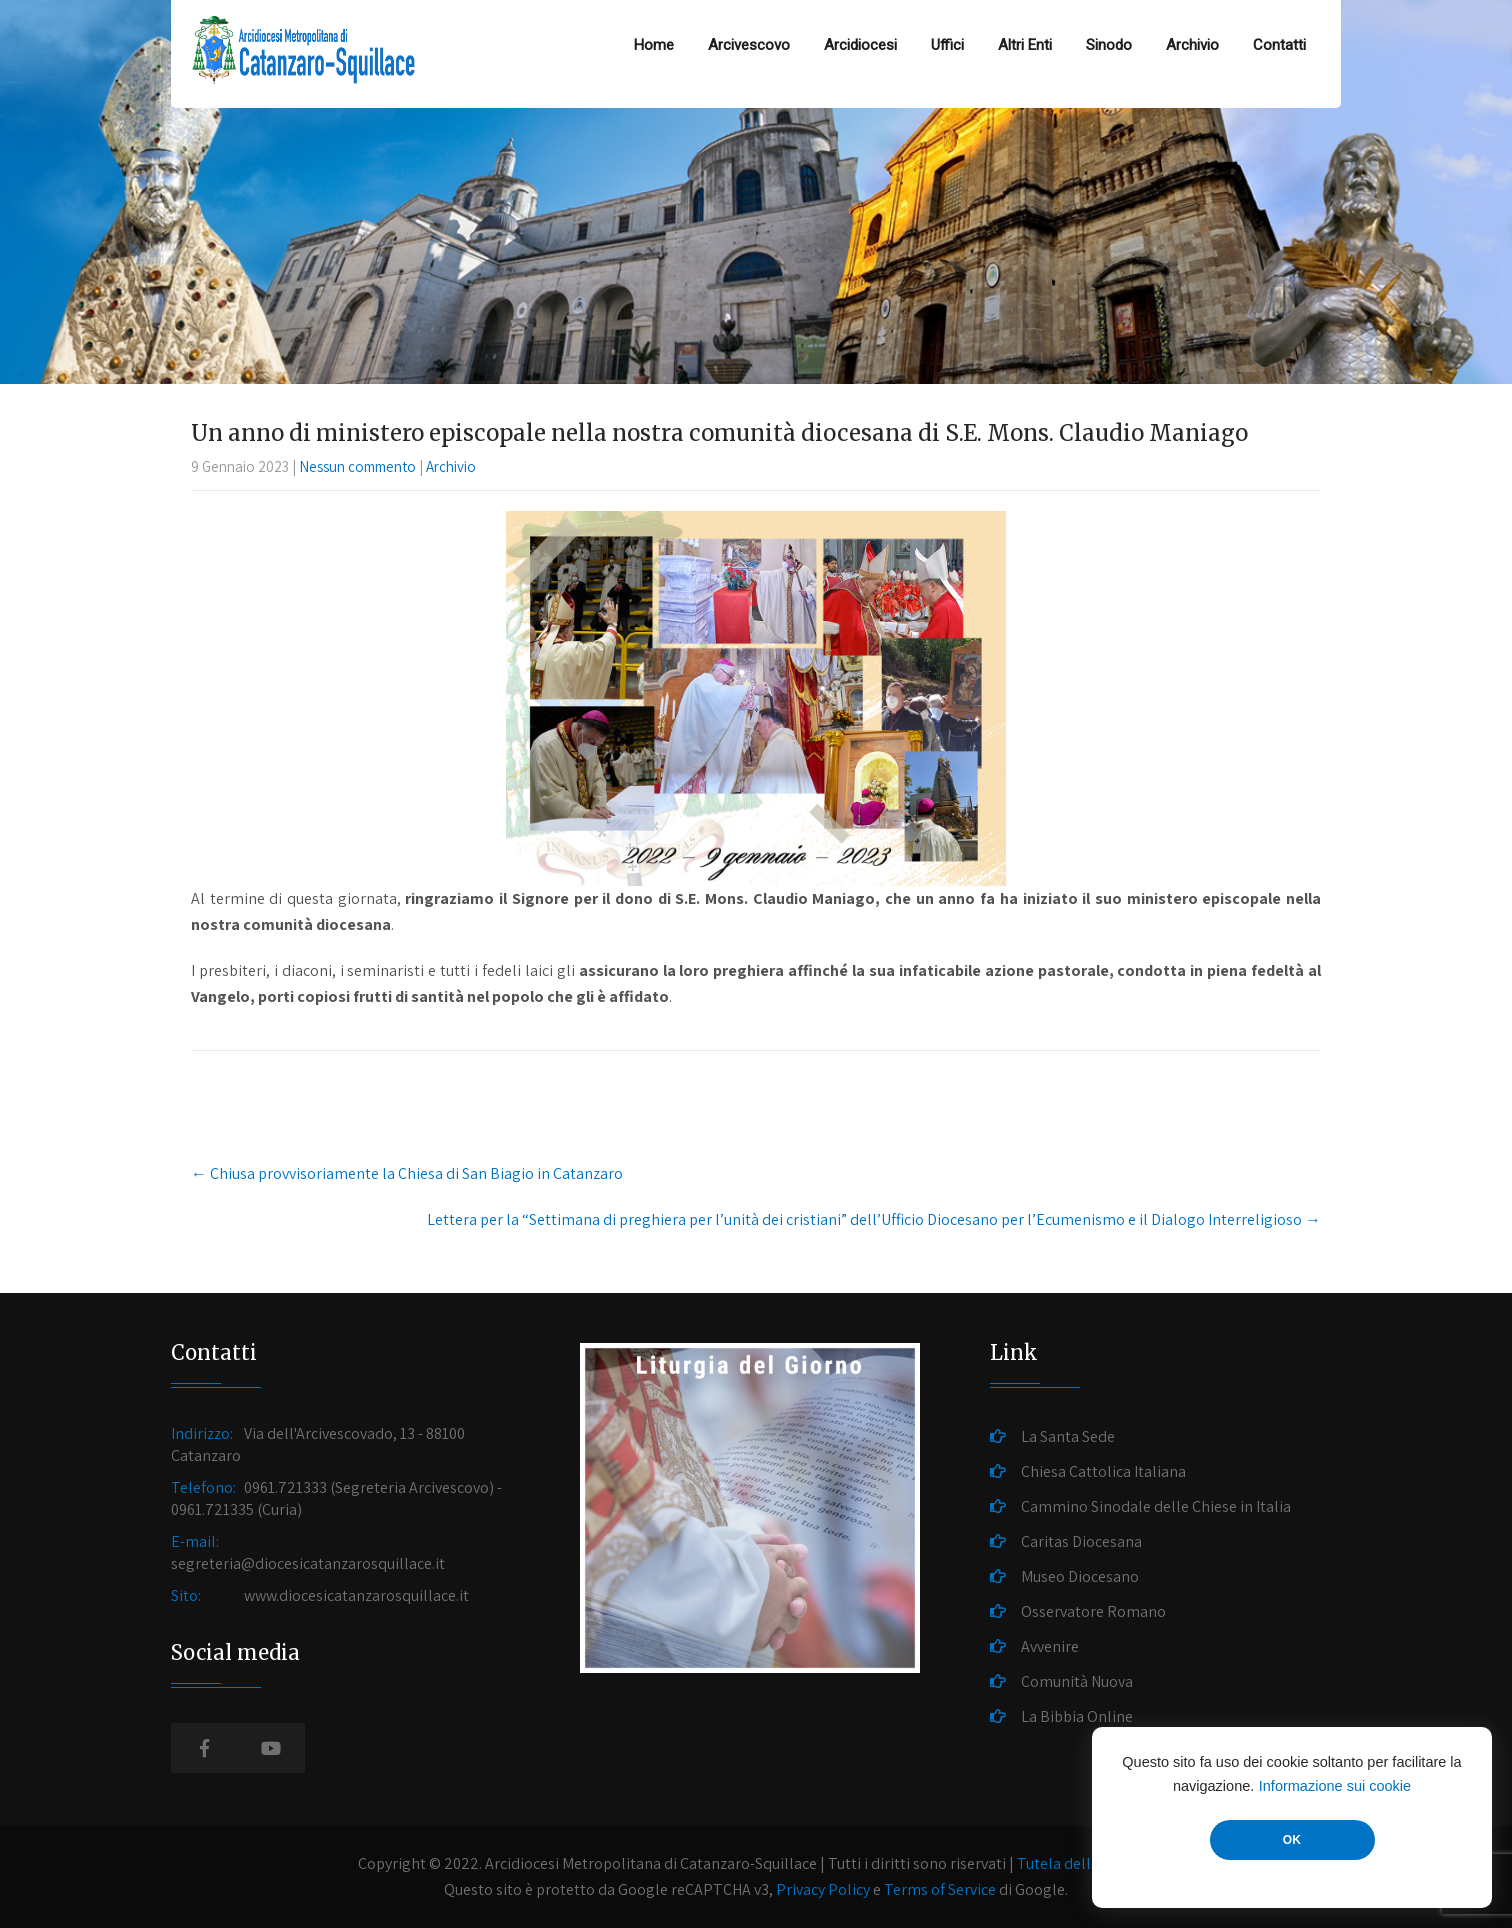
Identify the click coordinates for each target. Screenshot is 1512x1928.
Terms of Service (940, 1889)
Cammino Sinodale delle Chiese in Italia (1156, 1506)
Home (654, 45)
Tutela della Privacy (1084, 1863)
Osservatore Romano (1093, 1611)
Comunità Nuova (1077, 1681)
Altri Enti (1025, 45)
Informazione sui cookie (1335, 1786)
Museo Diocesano (1080, 1576)
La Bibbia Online (1077, 1716)
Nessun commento (357, 466)
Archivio (1192, 45)
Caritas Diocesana (1081, 1541)
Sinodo (1109, 45)
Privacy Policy (823, 1889)
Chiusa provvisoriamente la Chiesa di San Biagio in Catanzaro (407, 1173)
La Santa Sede (1068, 1436)
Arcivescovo (749, 45)
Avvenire (1050, 1646)
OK (1292, 1840)
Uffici (947, 45)
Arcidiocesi (860, 45)
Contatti (1279, 45)
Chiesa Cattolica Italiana (1103, 1471)
